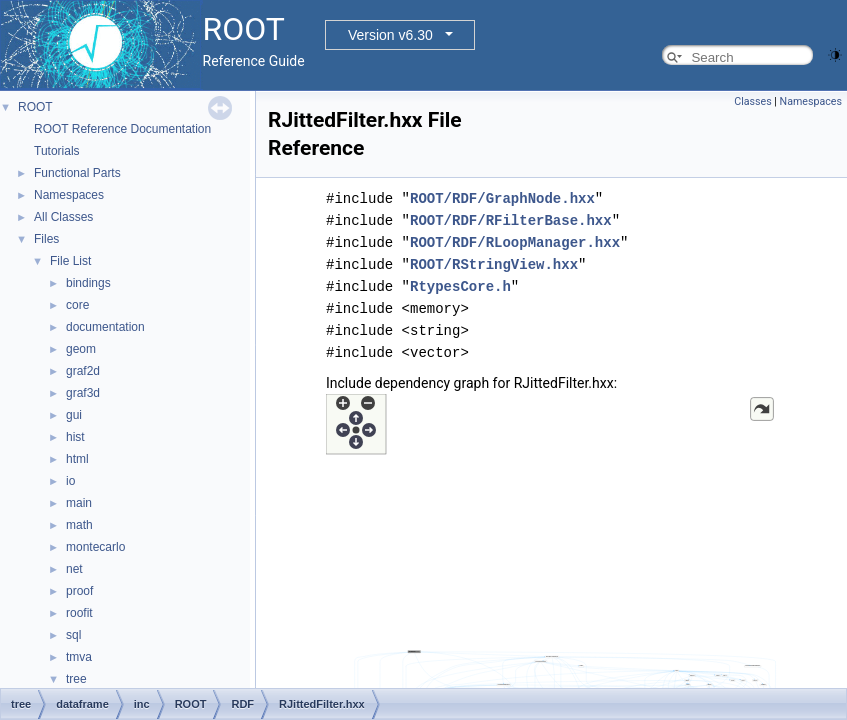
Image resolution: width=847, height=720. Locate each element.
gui (74, 415)
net (74, 569)
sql (73, 635)
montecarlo (95, 547)
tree (76, 679)
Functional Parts (77, 173)
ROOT (35, 107)
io (70, 481)
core (77, 305)
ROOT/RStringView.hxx (494, 264)
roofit (79, 613)
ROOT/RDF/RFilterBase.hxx (511, 220)
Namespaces (69, 195)
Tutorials (57, 151)
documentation (105, 327)
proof (79, 591)
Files (46, 239)
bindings (88, 283)
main (79, 503)
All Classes (63, 217)
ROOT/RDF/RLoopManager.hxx (515, 242)
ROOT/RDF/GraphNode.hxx (502, 198)
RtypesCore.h (460, 286)
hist (75, 437)
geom (81, 349)
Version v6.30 (390, 35)
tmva (79, 657)
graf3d (83, 393)
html (77, 459)
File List (70, 261)
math (79, 525)
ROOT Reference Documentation (122, 129)
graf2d (83, 371)
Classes (752, 101)
